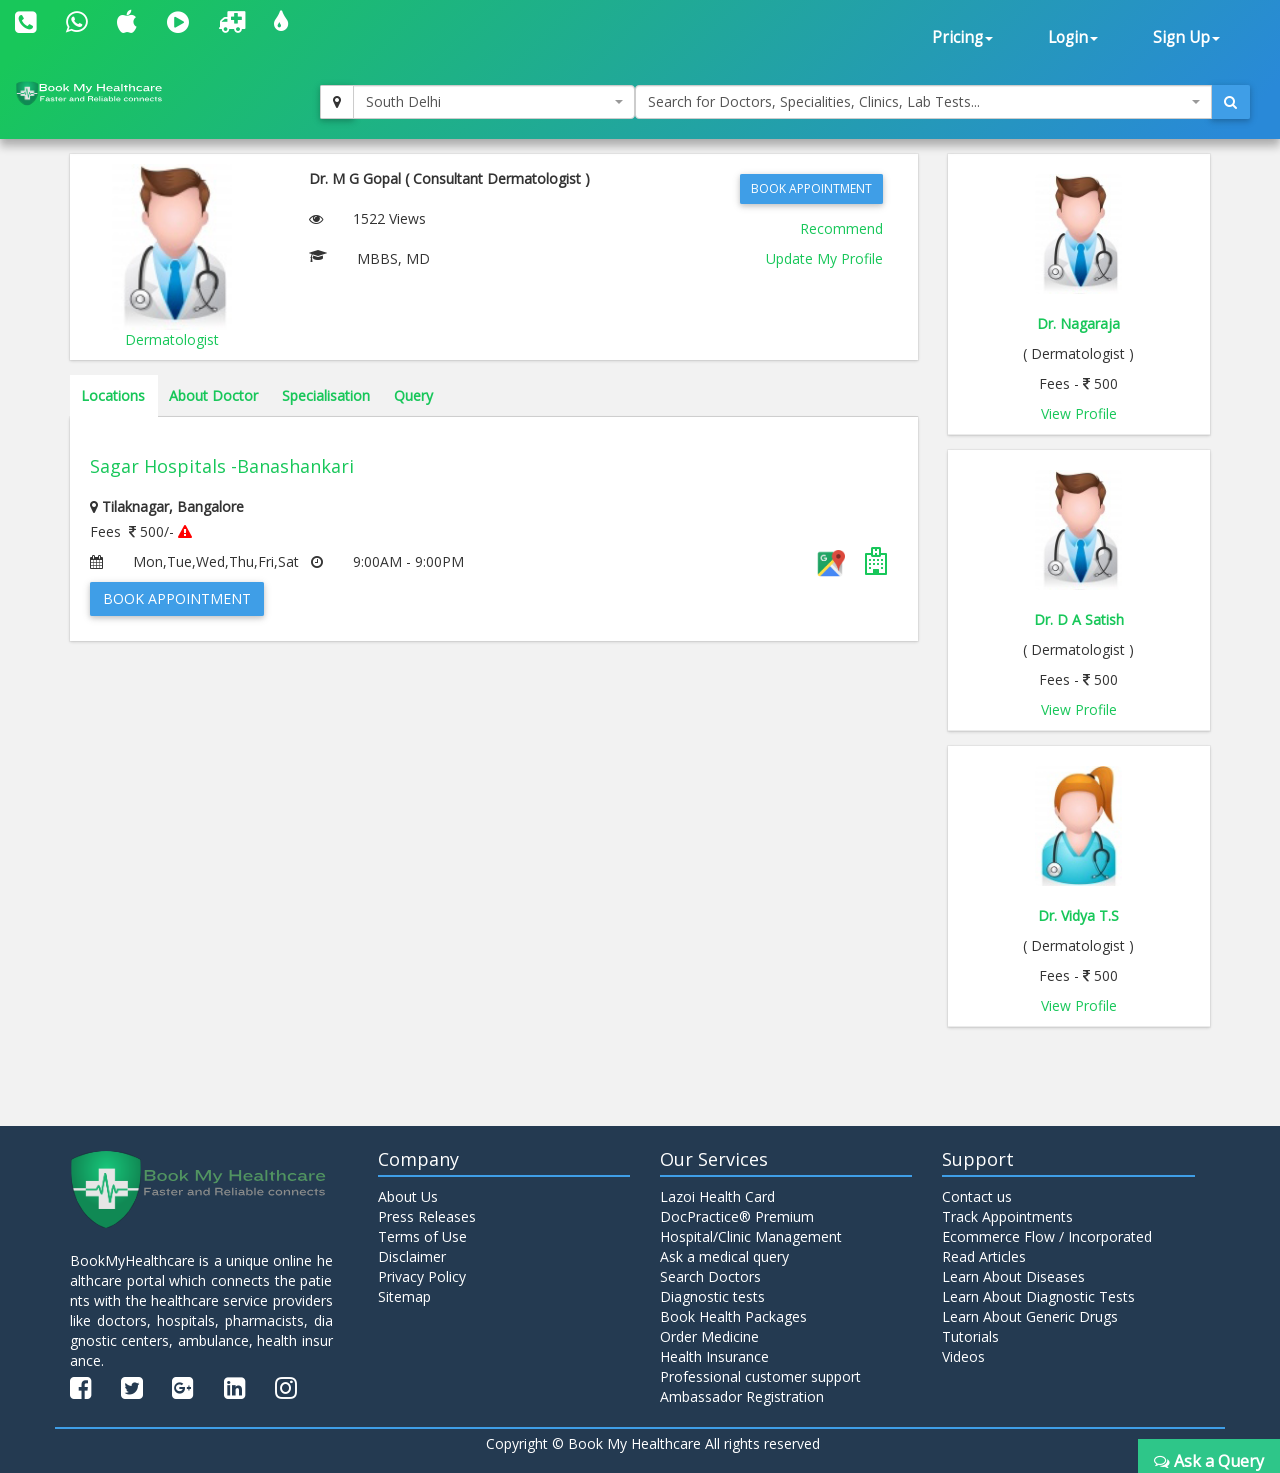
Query (413, 395)
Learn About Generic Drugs (1030, 1316)
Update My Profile (824, 258)
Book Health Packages (733, 1316)
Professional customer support (760, 1376)
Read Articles (984, 1256)
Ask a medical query (724, 1256)
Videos (963, 1356)
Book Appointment (811, 188)
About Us (408, 1196)
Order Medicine (709, 1336)
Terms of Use (422, 1236)
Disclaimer (412, 1256)
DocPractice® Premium (737, 1216)
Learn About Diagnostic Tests (1038, 1296)
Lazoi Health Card (717, 1196)
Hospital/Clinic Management (751, 1236)
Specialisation (326, 395)
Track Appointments (1007, 1216)
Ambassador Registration (742, 1396)
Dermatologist (172, 339)
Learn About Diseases (1013, 1276)
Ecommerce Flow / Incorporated (1047, 1236)
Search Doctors (710, 1276)
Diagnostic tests (712, 1296)
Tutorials (970, 1336)
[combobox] (494, 102)
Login (1073, 37)
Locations (113, 395)
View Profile (1079, 413)
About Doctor (213, 395)
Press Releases (427, 1216)
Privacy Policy (422, 1276)
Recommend (841, 228)
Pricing (962, 37)
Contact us (977, 1196)
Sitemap (404, 1296)
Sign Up (1186, 37)
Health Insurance (714, 1356)
